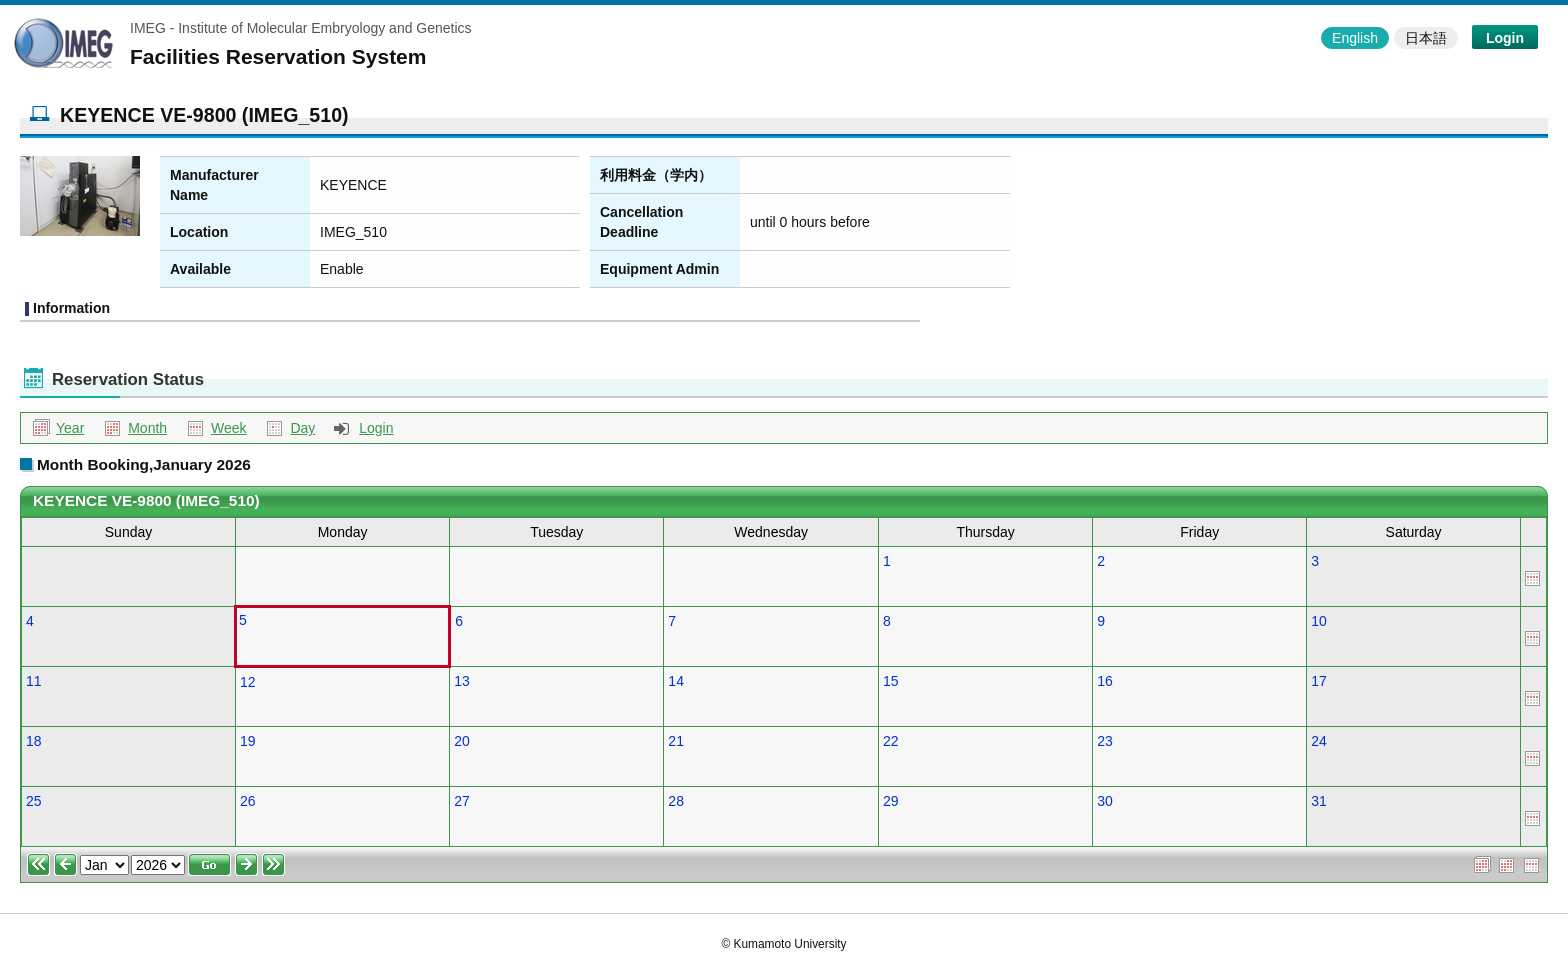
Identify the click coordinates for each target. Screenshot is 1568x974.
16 (1105, 681)
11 (34, 681)
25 (34, 801)
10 (1319, 621)
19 (248, 741)
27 (462, 801)
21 (676, 741)
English (1355, 38)
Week (229, 428)
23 (1105, 741)
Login (1505, 38)
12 (248, 682)
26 (248, 801)
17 (1319, 681)
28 (676, 801)
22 (891, 741)
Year (70, 428)
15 (891, 681)
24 (1319, 741)
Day (302, 428)
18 (34, 741)
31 (1319, 801)
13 (462, 681)
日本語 (1426, 38)
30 (1105, 801)
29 (891, 801)
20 (462, 741)
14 (676, 681)
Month (147, 428)
